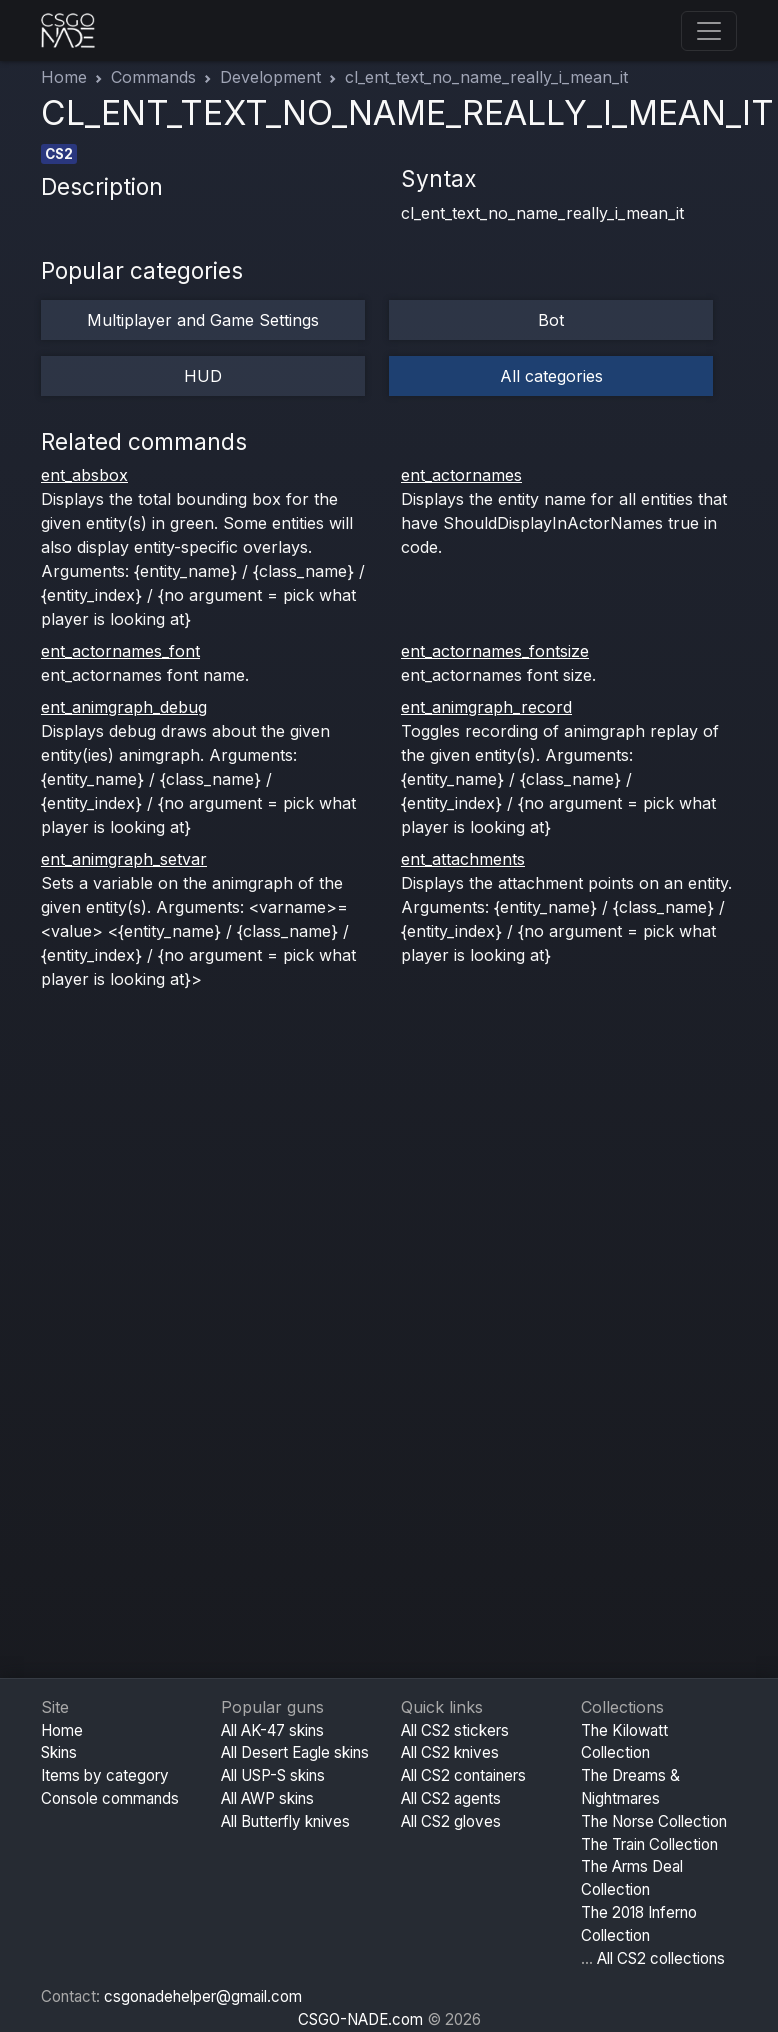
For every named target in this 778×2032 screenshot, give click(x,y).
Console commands (110, 1798)
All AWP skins (267, 1798)
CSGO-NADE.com (360, 2019)
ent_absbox (84, 475)
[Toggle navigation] (709, 31)
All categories (551, 376)
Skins (59, 1752)
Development (270, 77)
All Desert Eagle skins (295, 1752)
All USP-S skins (273, 1775)
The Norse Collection (654, 1821)
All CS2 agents (451, 1798)
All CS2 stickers (455, 1730)
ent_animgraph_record (486, 707)
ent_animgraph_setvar (124, 859)
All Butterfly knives (285, 1821)
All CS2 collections (661, 1958)
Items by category (105, 1775)
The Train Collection (649, 1844)
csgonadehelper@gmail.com (203, 1996)
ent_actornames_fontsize (495, 651)
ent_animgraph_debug (124, 707)
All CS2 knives (450, 1752)
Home (64, 77)
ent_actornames (461, 475)
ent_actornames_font (120, 651)
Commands (153, 77)
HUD (203, 376)
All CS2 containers (463, 1775)
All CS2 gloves (451, 1821)
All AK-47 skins (272, 1730)
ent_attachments (463, 859)
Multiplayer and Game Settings (203, 320)
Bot (551, 320)
